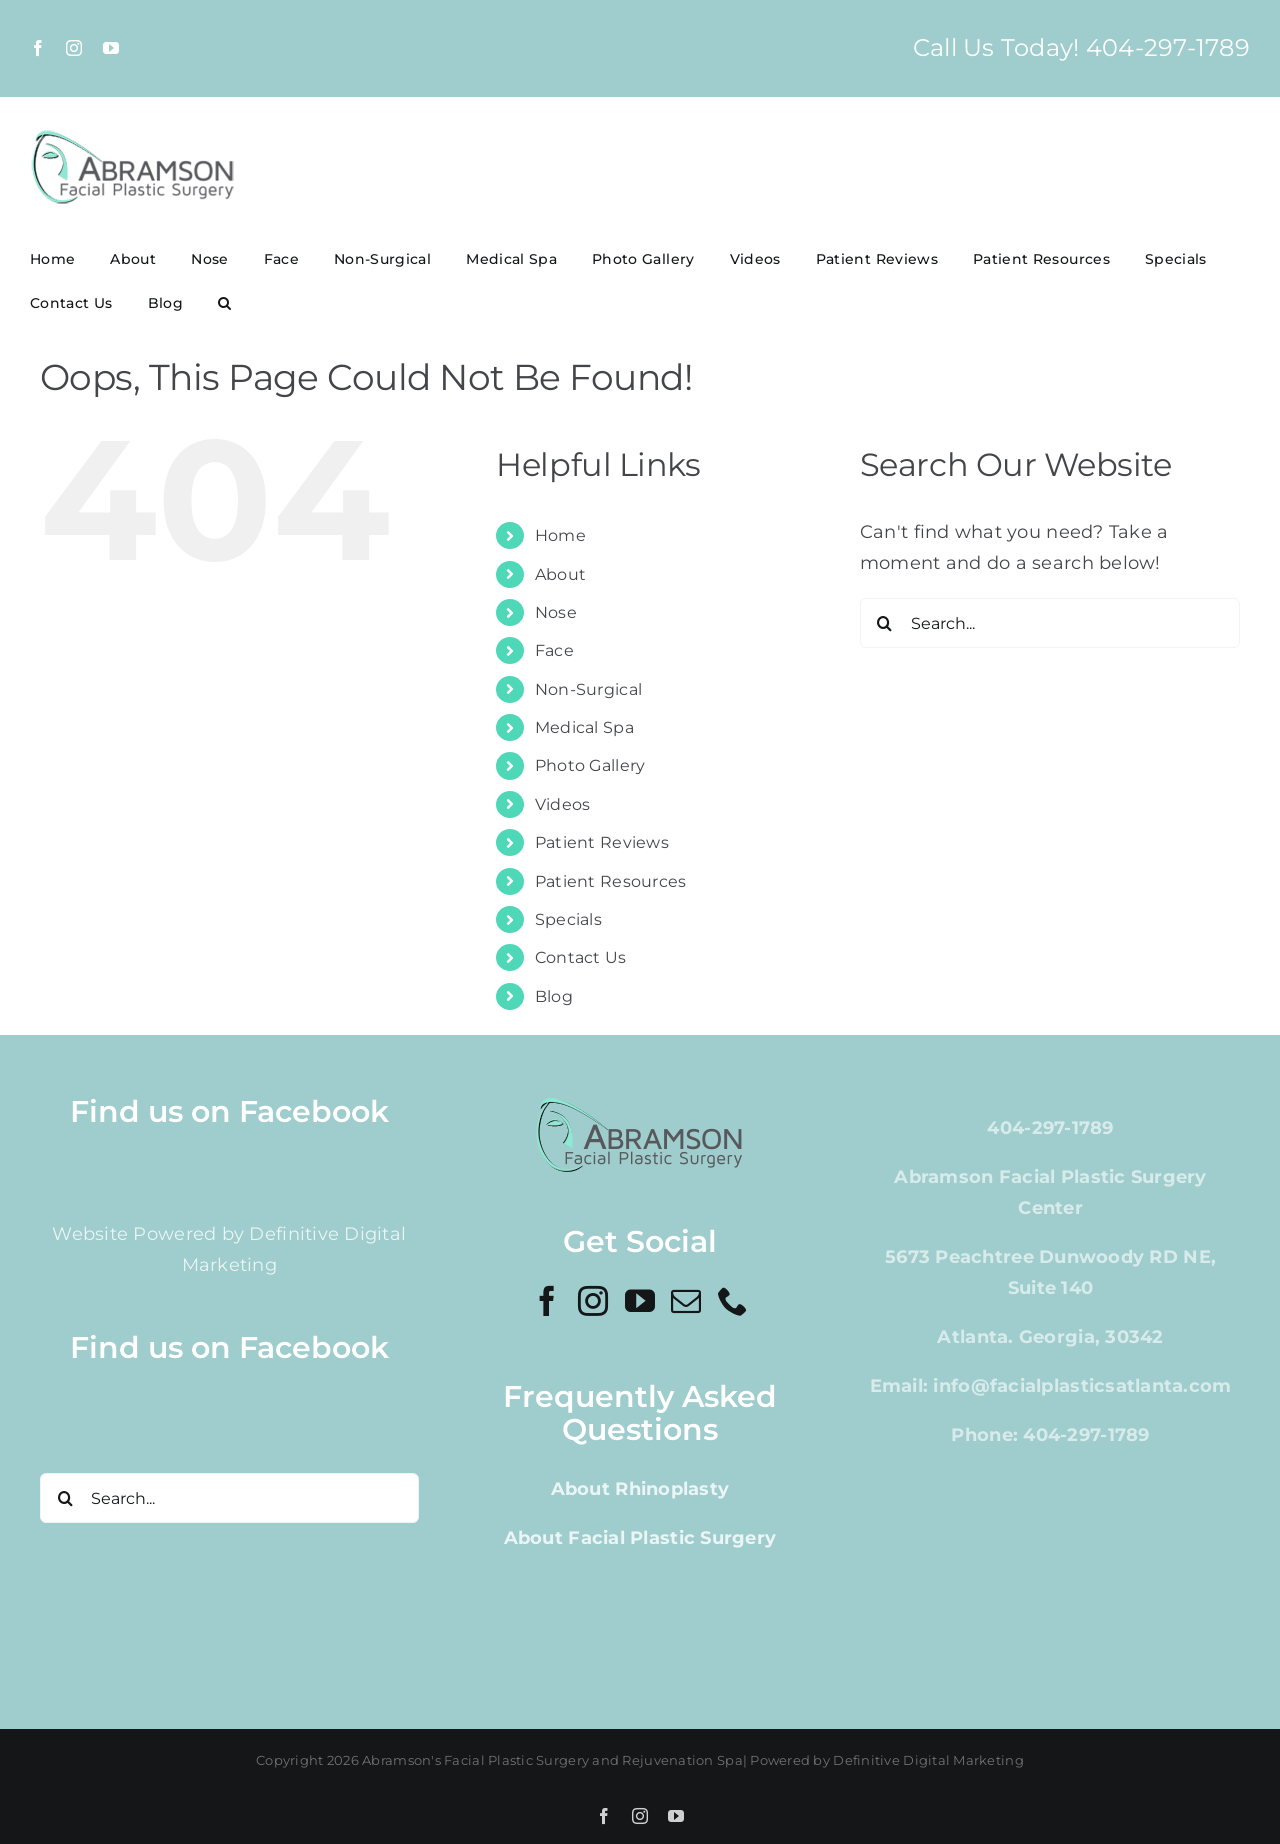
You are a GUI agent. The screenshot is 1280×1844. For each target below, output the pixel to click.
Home (560, 535)
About (560, 574)
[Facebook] (547, 1301)
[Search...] (1050, 623)
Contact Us (581, 957)
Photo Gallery (590, 765)
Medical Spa (584, 727)
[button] (224, 303)
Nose (556, 612)
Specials (568, 919)
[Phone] (733, 1301)
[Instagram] (593, 1301)
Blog (554, 996)
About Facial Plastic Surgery (640, 1538)
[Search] (885, 623)
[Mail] (686, 1301)
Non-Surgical (588, 689)
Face (554, 650)
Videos (563, 804)
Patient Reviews (602, 842)
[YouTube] (640, 1301)
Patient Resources (611, 881)
